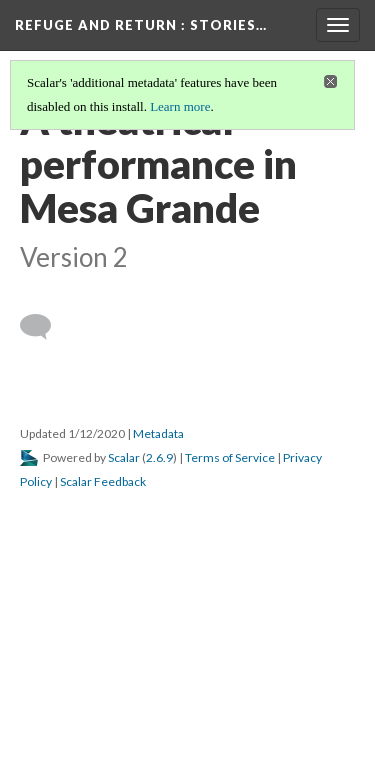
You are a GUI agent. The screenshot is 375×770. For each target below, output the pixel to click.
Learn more (180, 106)
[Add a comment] (44, 327)
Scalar (124, 457)
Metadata (158, 433)
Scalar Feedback (103, 481)
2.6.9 (159, 457)
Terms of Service (230, 457)
